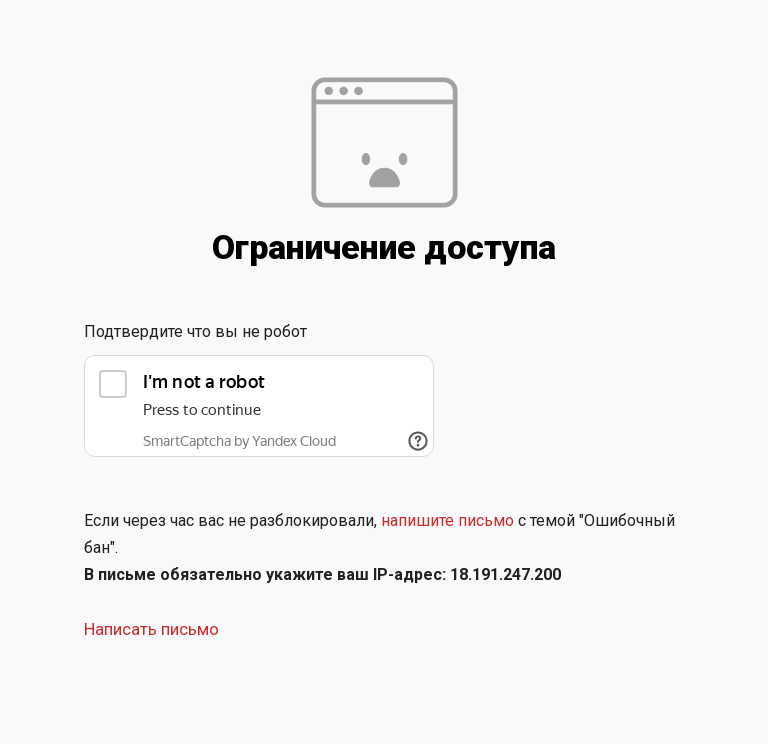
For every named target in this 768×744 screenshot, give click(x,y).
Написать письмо (151, 629)
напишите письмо (447, 520)
